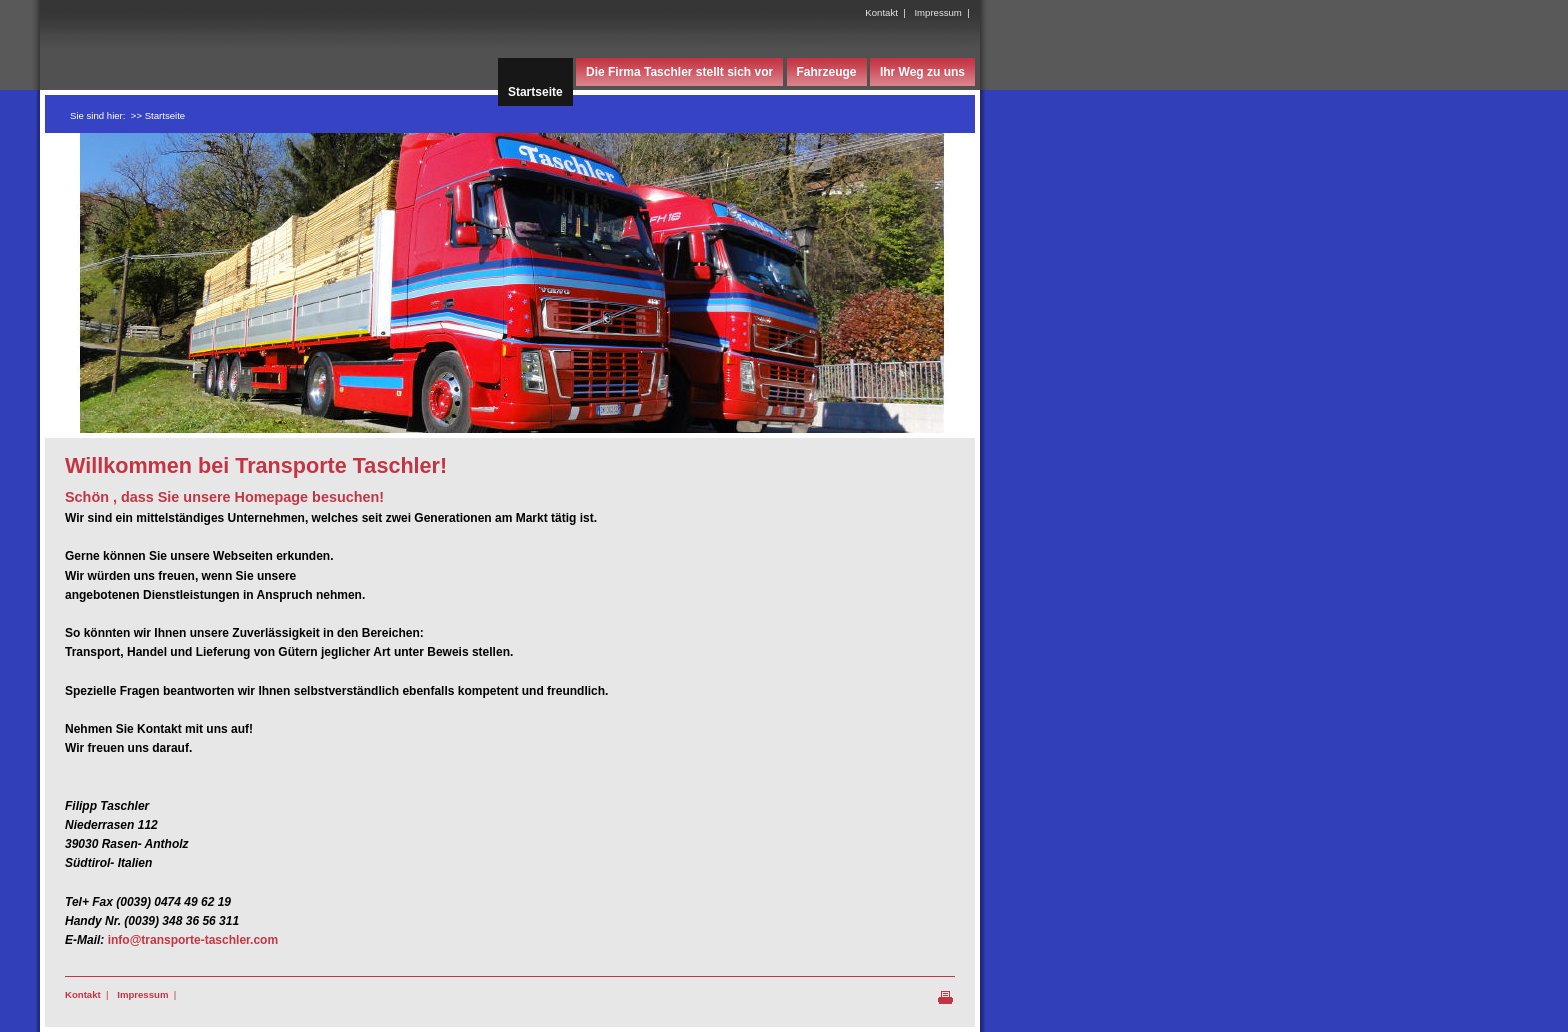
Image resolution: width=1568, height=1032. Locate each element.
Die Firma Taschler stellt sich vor (679, 72)
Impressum (937, 12)
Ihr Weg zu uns (922, 72)
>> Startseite (158, 115)
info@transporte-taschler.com (193, 940)
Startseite (535, 92)
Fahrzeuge (827, 72)
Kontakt (881, 12)
